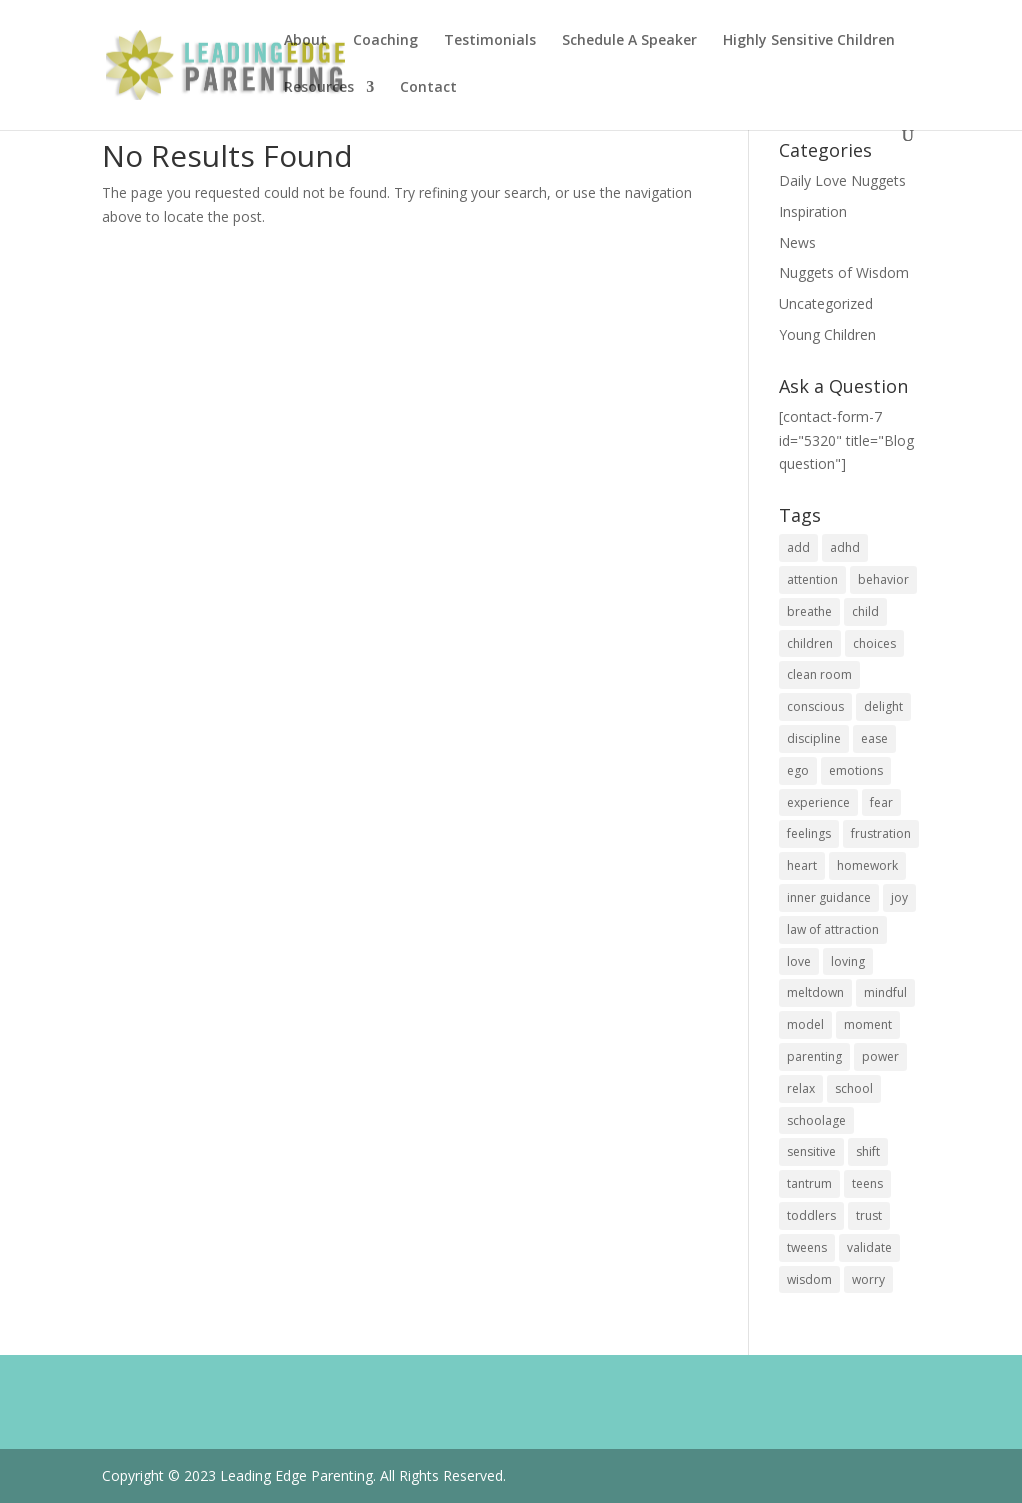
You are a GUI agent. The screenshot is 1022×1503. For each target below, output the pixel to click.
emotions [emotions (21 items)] (856, 770)
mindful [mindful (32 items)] (885, 992)
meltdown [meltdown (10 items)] (815, 992)
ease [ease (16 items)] (874, 738)
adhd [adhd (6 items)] (845, 547)
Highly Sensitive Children (809, 41)
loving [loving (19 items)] (848, 961)
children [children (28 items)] (810, 643)
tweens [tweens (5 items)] (807, 1247)
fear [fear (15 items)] (881, 802)
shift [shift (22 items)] (868, 1151)
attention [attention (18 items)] (812, 579)
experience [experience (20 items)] (818, 802)
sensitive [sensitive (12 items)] (811, 1151)
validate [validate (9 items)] (869, 1247)
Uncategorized (826, 303)
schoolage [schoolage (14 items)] (816, 1120)
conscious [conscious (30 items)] (815, 706)
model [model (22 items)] (805, 1024)
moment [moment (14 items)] (868, 1024)
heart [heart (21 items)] (802, 865)
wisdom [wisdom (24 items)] (809, 1279)
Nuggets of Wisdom (844, 272)
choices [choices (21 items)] (874, 643)
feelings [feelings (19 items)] (809, 833)
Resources (319, 88)
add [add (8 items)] (798, 547)
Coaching (385, 41)
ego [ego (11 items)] (798, 770)
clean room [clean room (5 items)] (819, 674)
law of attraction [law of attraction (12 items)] (833, 929)
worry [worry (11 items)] (868, 1279)
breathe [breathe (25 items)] (809, 611)
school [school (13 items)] (854, 1088)
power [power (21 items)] (880, 1056)
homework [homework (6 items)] (867, 865)
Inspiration (813, 211)
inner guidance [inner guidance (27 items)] (829, 897)
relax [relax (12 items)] (801, 1088)
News (797, 242)
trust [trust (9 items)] (869, 1215)
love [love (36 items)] (799, 961)
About (305, 41)
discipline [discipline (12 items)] (814, 738)
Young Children (827, 334)
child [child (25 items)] (865, 611)
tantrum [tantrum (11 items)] (809, 1183)
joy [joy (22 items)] (899, 897)
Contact (428, 88)
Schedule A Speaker (629, 41)
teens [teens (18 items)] (867, 1183)
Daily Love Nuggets (842, 180)
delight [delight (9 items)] (883, 706)
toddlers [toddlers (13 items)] (811, 1215)
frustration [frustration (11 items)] (881, 833)
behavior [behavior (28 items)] (883, 579)
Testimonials (490, 41)
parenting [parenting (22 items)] (814, 1056)
